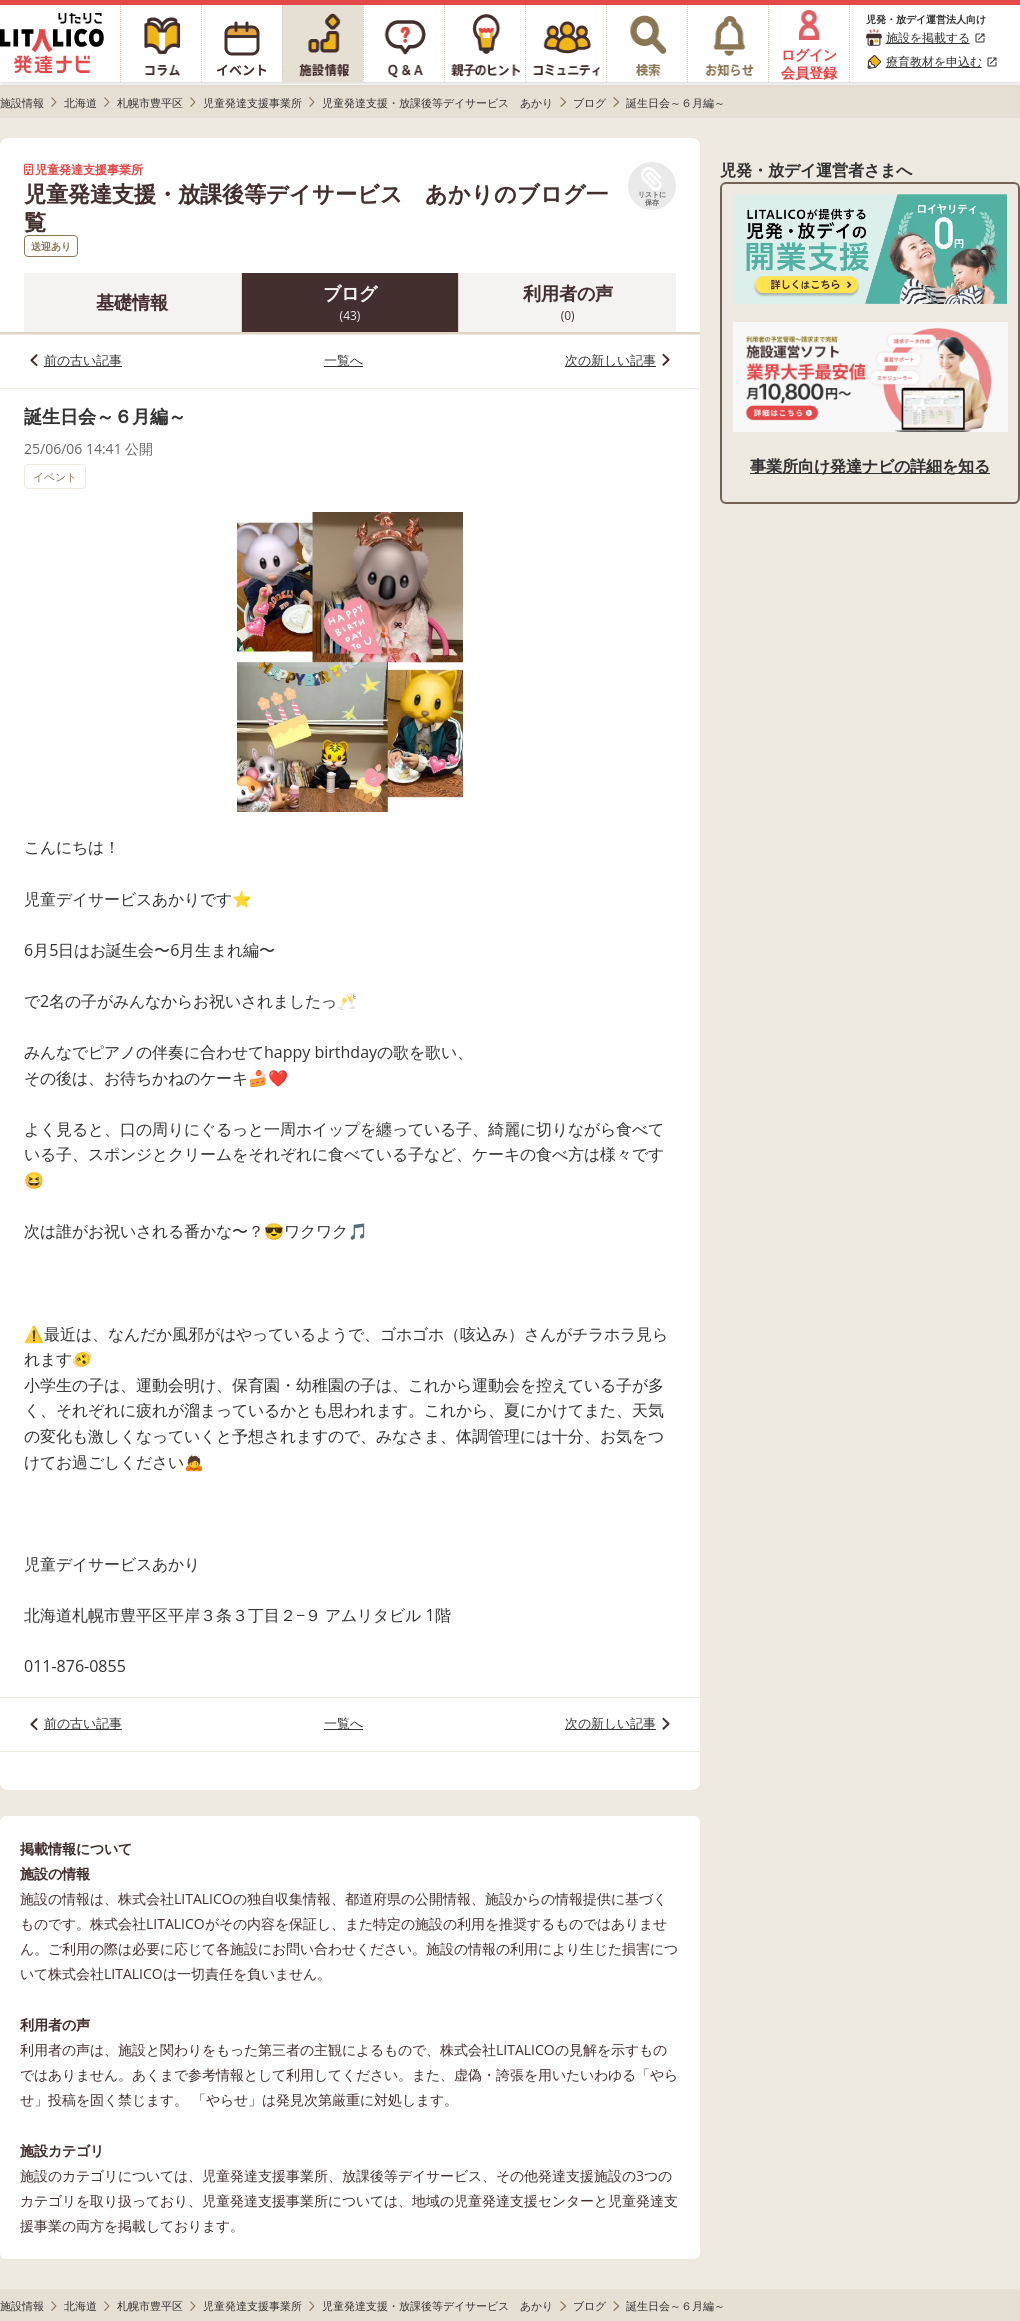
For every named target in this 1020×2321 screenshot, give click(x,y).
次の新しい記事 (610, 360)
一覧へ (343, 360)
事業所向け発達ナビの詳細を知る (870, 466)
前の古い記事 (83, 360)
